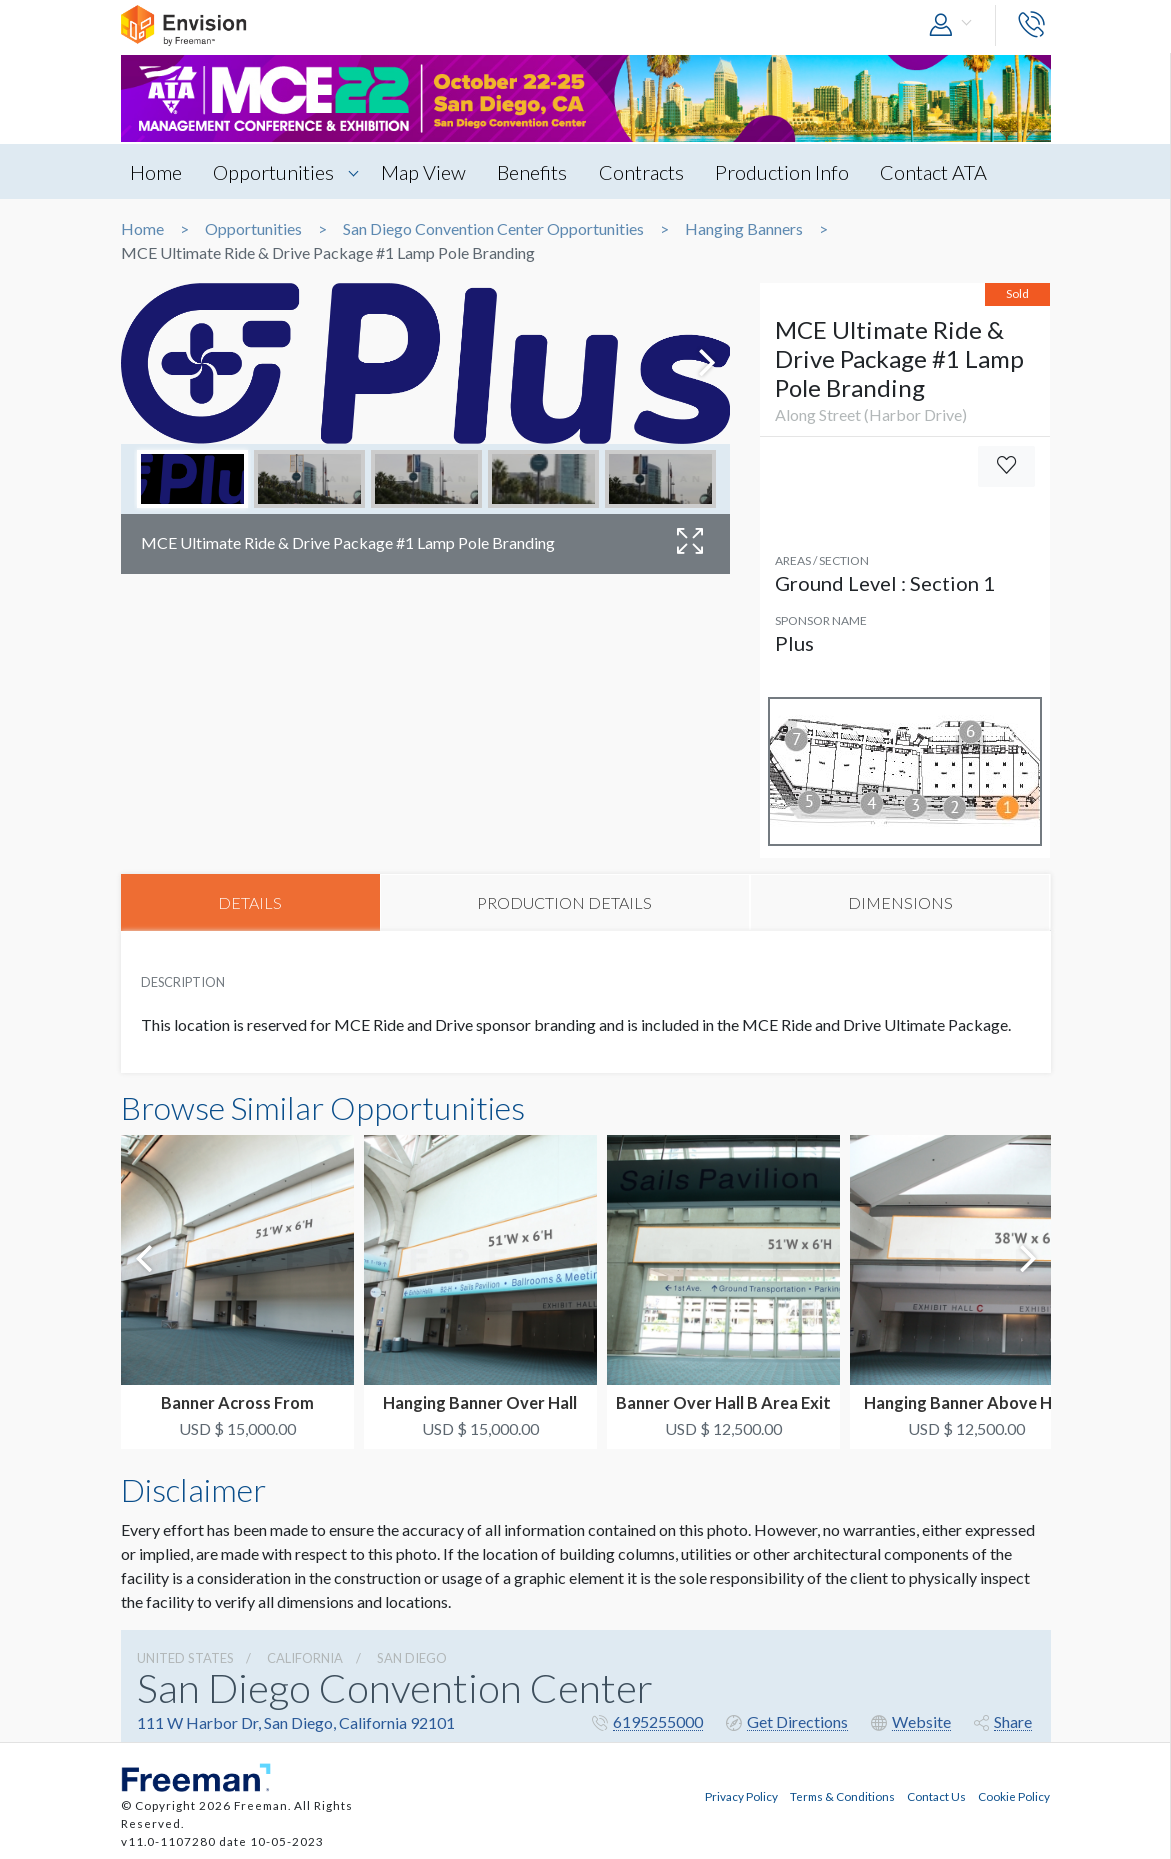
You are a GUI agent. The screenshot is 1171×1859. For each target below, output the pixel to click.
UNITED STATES (185, 1658)
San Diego (412, 1658)
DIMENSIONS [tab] (900, 902)
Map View (427, 172)
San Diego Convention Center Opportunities (493, 229)
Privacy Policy (741, 1795)
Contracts (648, 172)
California (305, 1658)
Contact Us (936, 1795)
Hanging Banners (744, 229)
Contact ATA (944, 172)
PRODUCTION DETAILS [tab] (564, 902)
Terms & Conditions (842, 1795)
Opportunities (276, 172)
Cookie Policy (1014, 1795)
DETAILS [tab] (250, 902)
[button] (955, 25)
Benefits (538, 172)
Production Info (791, 172)
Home (157, 172)
